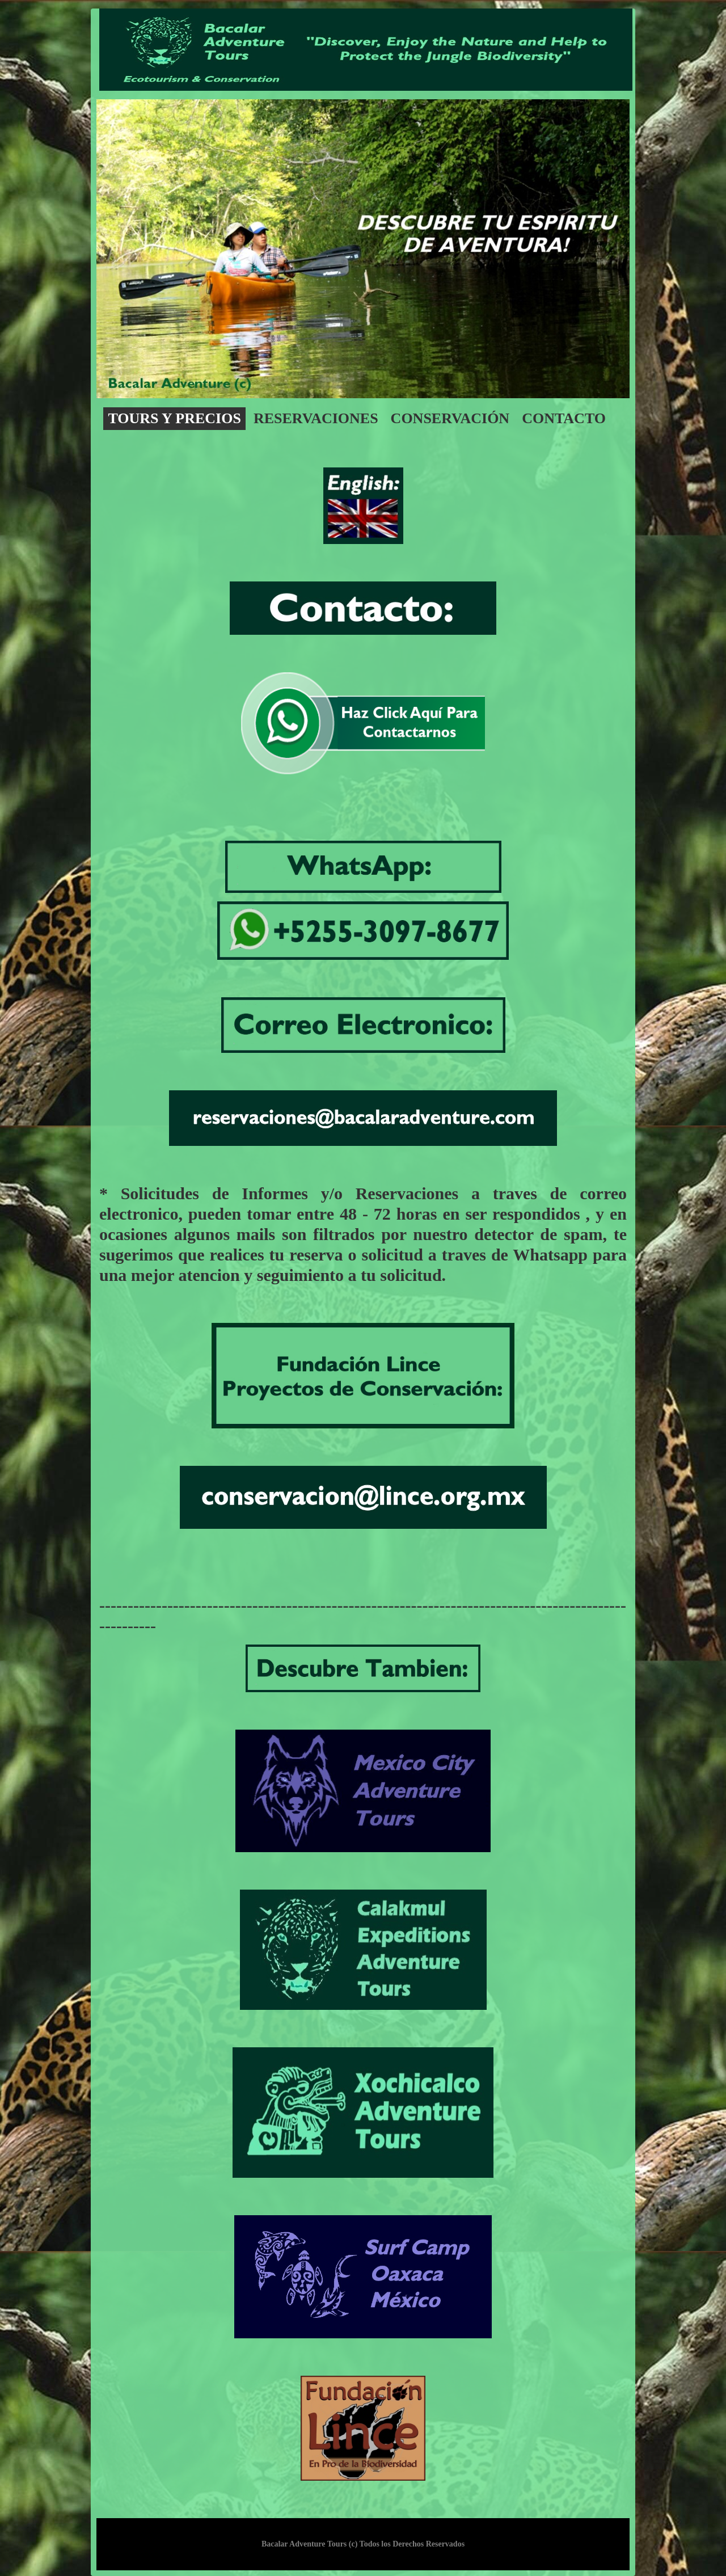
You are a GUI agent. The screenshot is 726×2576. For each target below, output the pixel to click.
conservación (450, 418)
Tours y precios (174, 418)
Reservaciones (316, 418)
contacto (564, 418)
